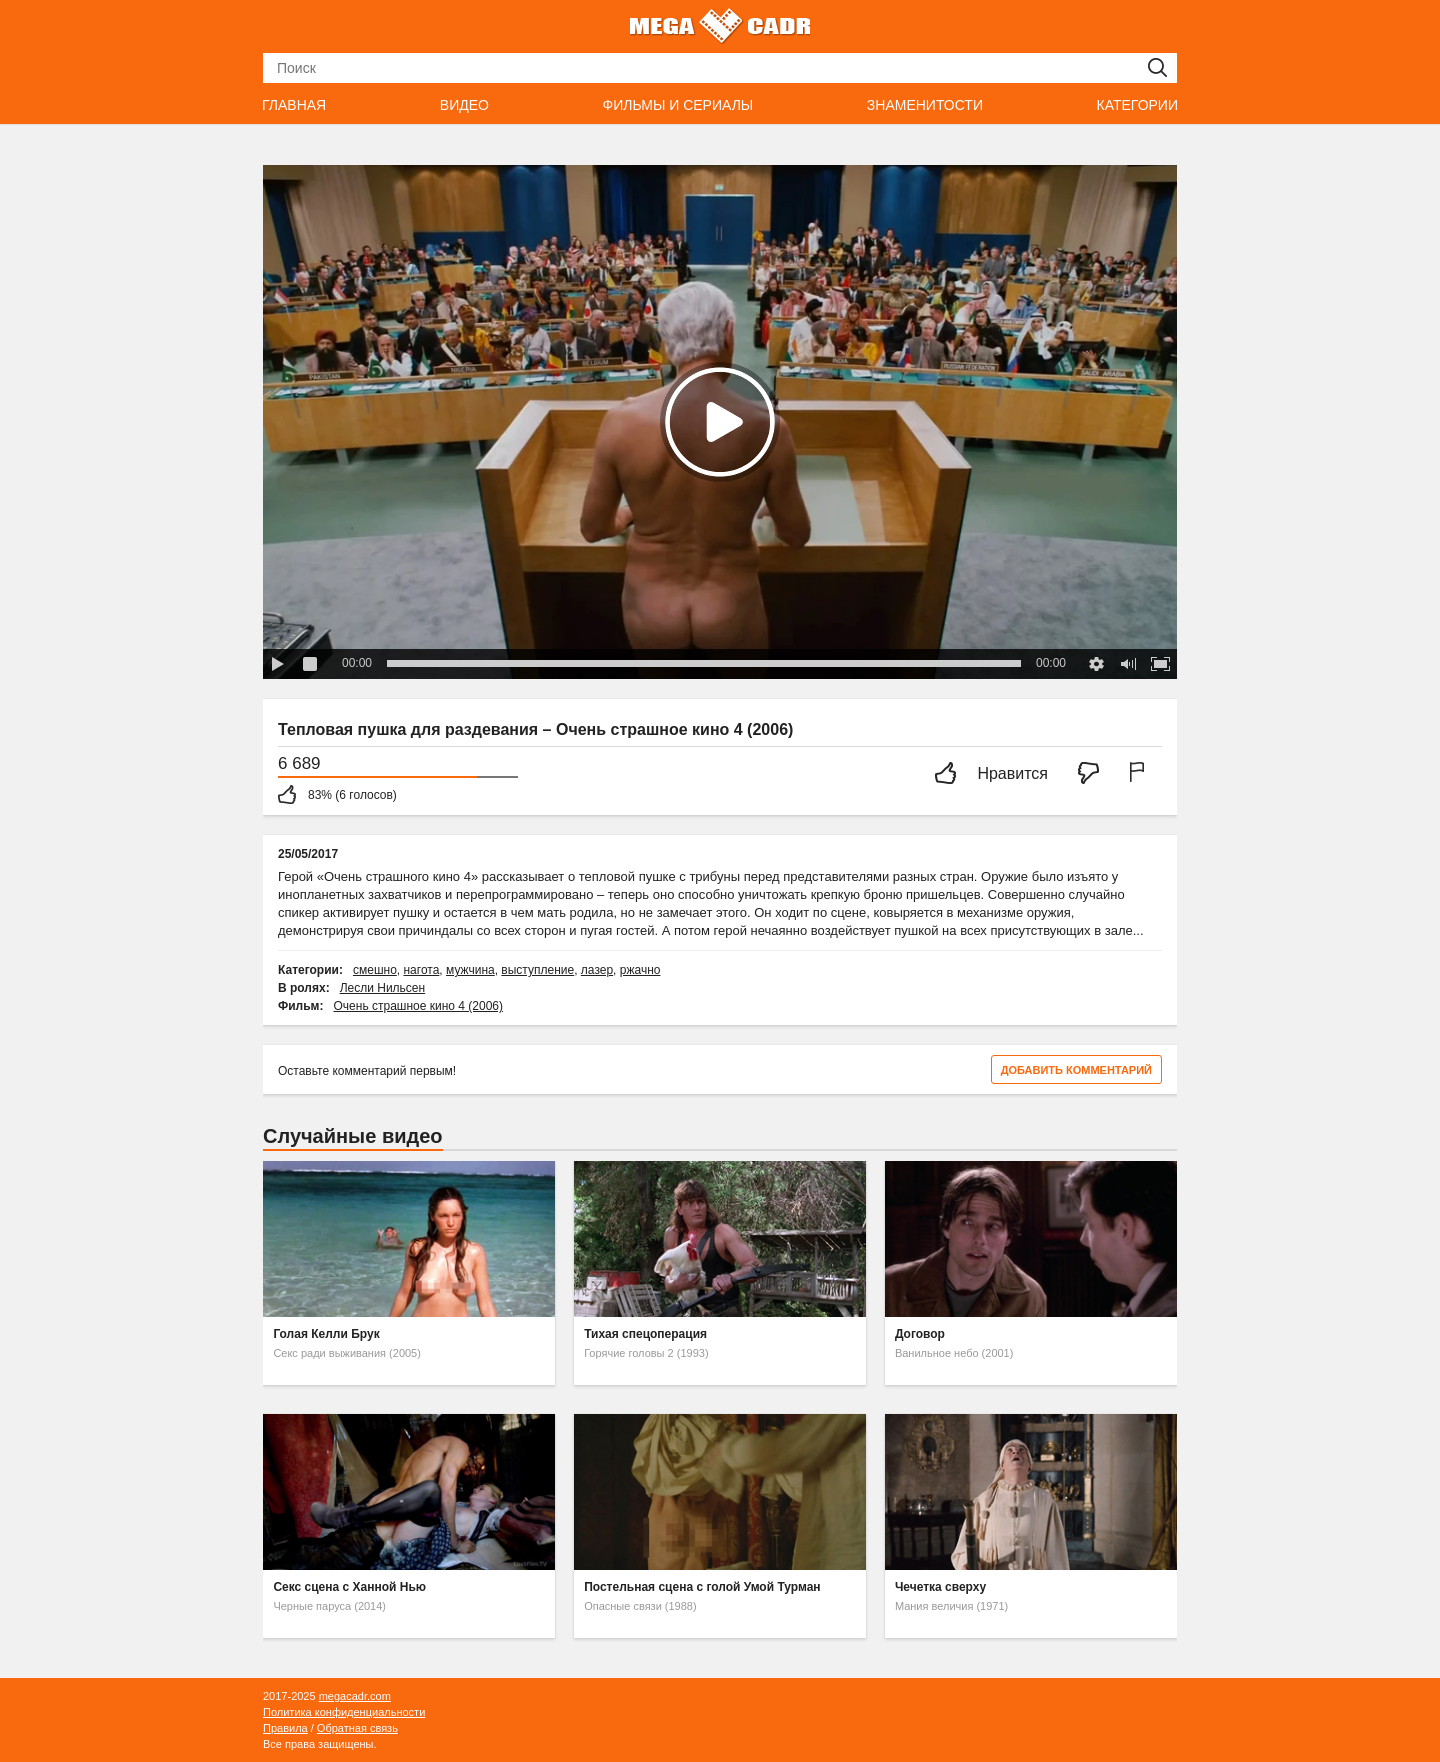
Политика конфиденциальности (344, 1712)
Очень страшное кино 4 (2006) (419, 1006)
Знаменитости (925, 105)
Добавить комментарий (1076, 1070)
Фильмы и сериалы (677, 105)
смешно (375, 970)
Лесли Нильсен (383, 988)
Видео (464, 105)
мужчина (470, 970)
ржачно (640, 970)
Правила (285, 1728)
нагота (421, 970)
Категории (1137, 105)
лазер (597, 970)
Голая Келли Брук (326, 1334)
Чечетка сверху (940, 1587)
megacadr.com (355, 1696)
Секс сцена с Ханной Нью (349, 1587)
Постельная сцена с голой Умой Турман (702, 1587)
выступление (537, 970)
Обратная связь (357, 1728)
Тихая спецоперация (645, 1334)
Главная (294, 105)
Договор (920, 1334)
